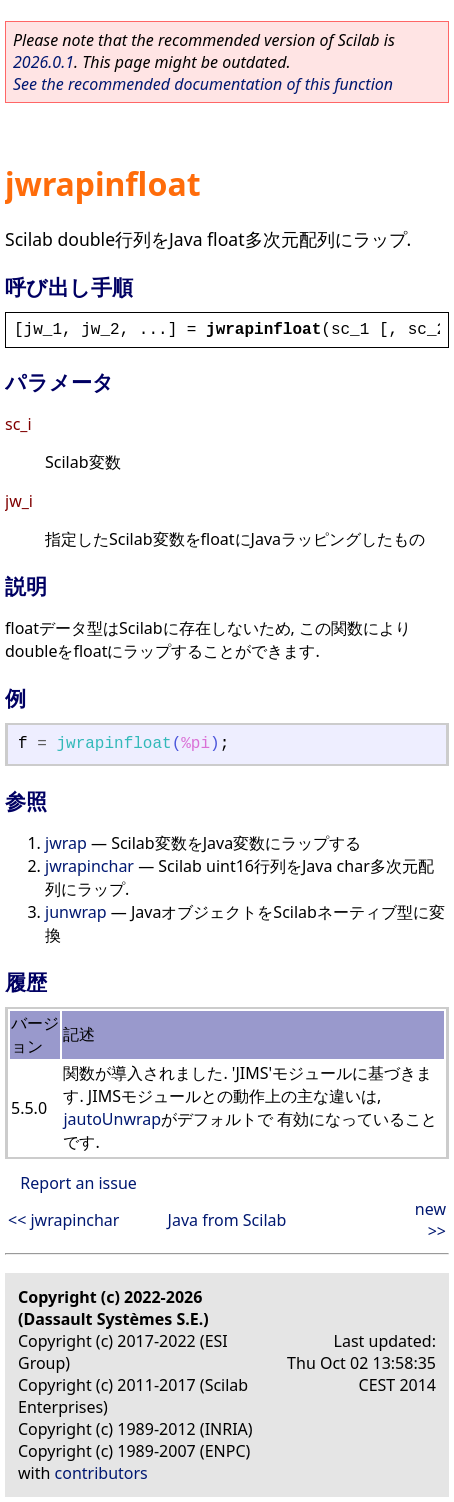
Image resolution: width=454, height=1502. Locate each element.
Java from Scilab (227, 1220)
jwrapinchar (89, 866)
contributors (101, 1473)
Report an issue (78, 1183)
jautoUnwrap (112, 1119)
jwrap (66, 843)
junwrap (76, 912)
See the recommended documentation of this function (203, 84)
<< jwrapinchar (63, 1220)
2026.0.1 (43, 62)
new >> (430, 1220)
